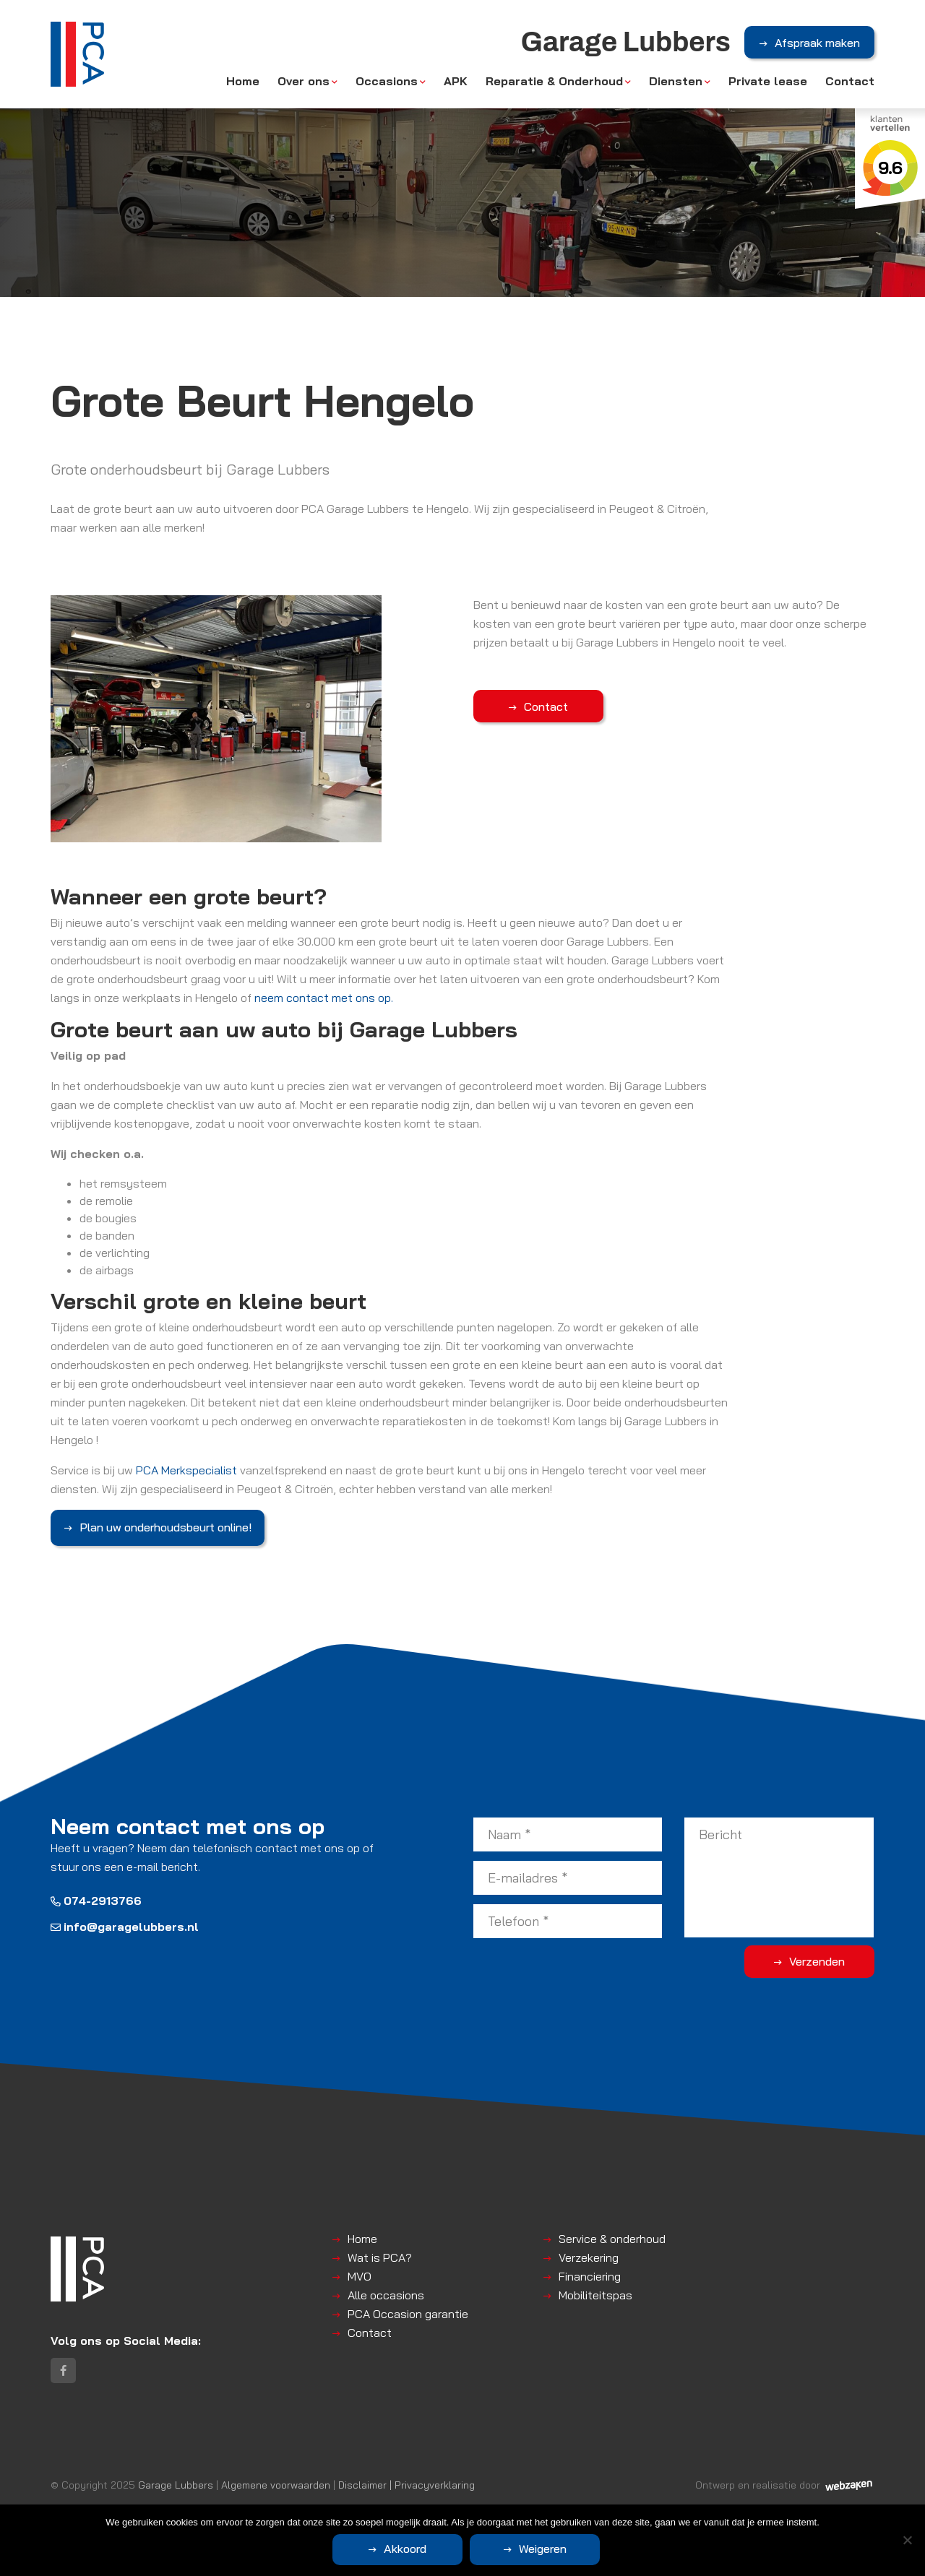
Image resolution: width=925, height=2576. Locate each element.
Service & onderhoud (612, 2238)
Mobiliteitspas (595, 2295)
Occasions (387, 81)
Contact (849, 81)
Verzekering (589, 2257)
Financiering (590, 2276)
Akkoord (405, 2548)
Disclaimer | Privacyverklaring (406, 2484)
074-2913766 (96, 1900)
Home (242, 81)
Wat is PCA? (380, 2257)
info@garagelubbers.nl (125, 1926)
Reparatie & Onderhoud (554, 81)
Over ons (304, 81)
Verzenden (817, 1961)
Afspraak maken (817, 42)
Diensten (675, 81)
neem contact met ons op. (323, 997)
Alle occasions (386, 2295)
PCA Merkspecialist (186, 1470)
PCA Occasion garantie (408, 2314)
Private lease (767, 81)
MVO (359, 2276)
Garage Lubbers (175, 2484)
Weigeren (543, 2548)
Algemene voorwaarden (275, 2484)
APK (456, 81)
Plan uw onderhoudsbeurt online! (165, 1527)
